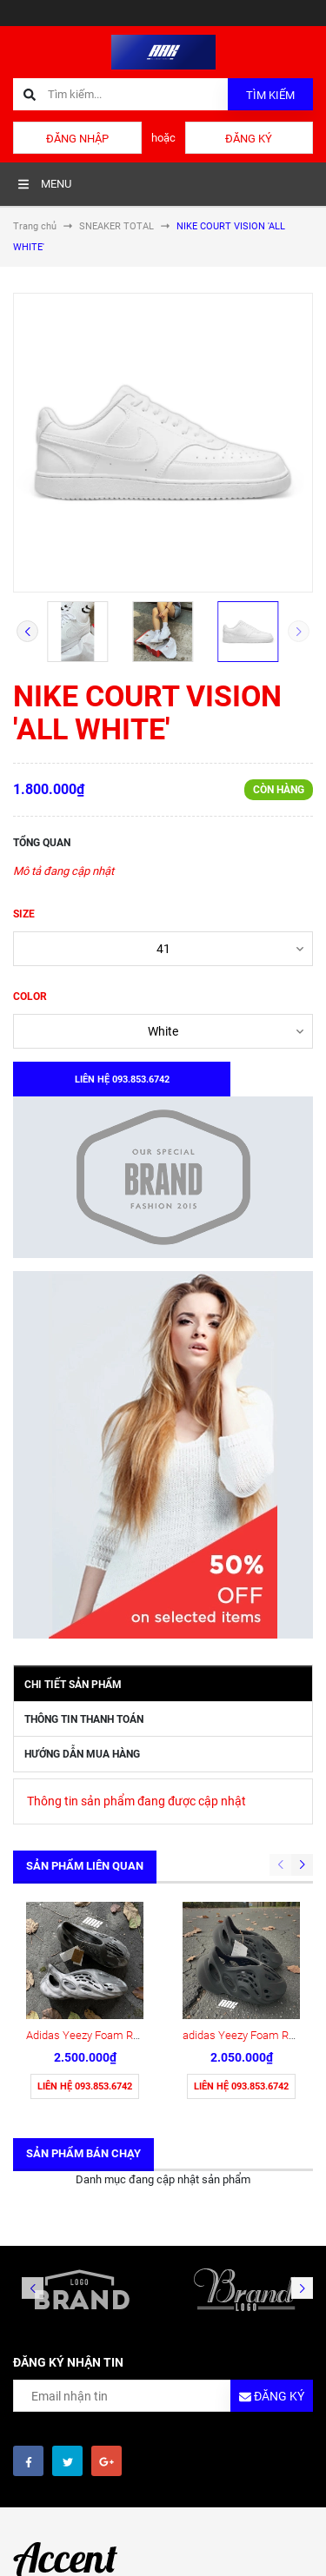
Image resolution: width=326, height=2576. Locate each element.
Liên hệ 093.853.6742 (84, 2086)
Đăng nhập (77, 138)
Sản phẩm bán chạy (83, 2153)
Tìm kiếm (270, 95)
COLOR (30, 996)
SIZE (24, 914)
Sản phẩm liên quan (84, 1865)
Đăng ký (248, 138)
